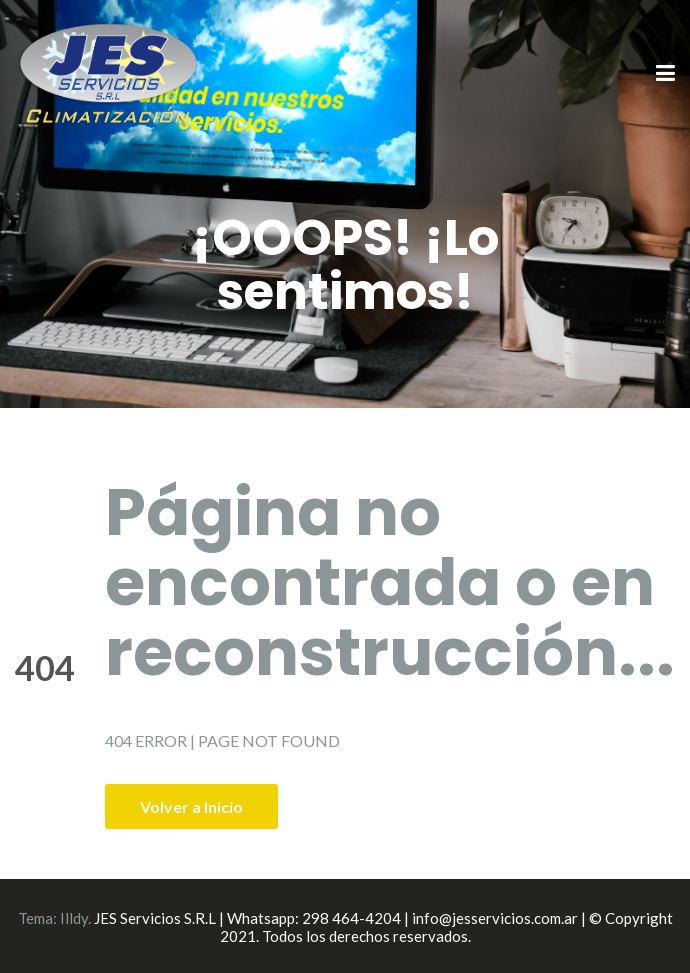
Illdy (74, 918)
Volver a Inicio (191, 806)
